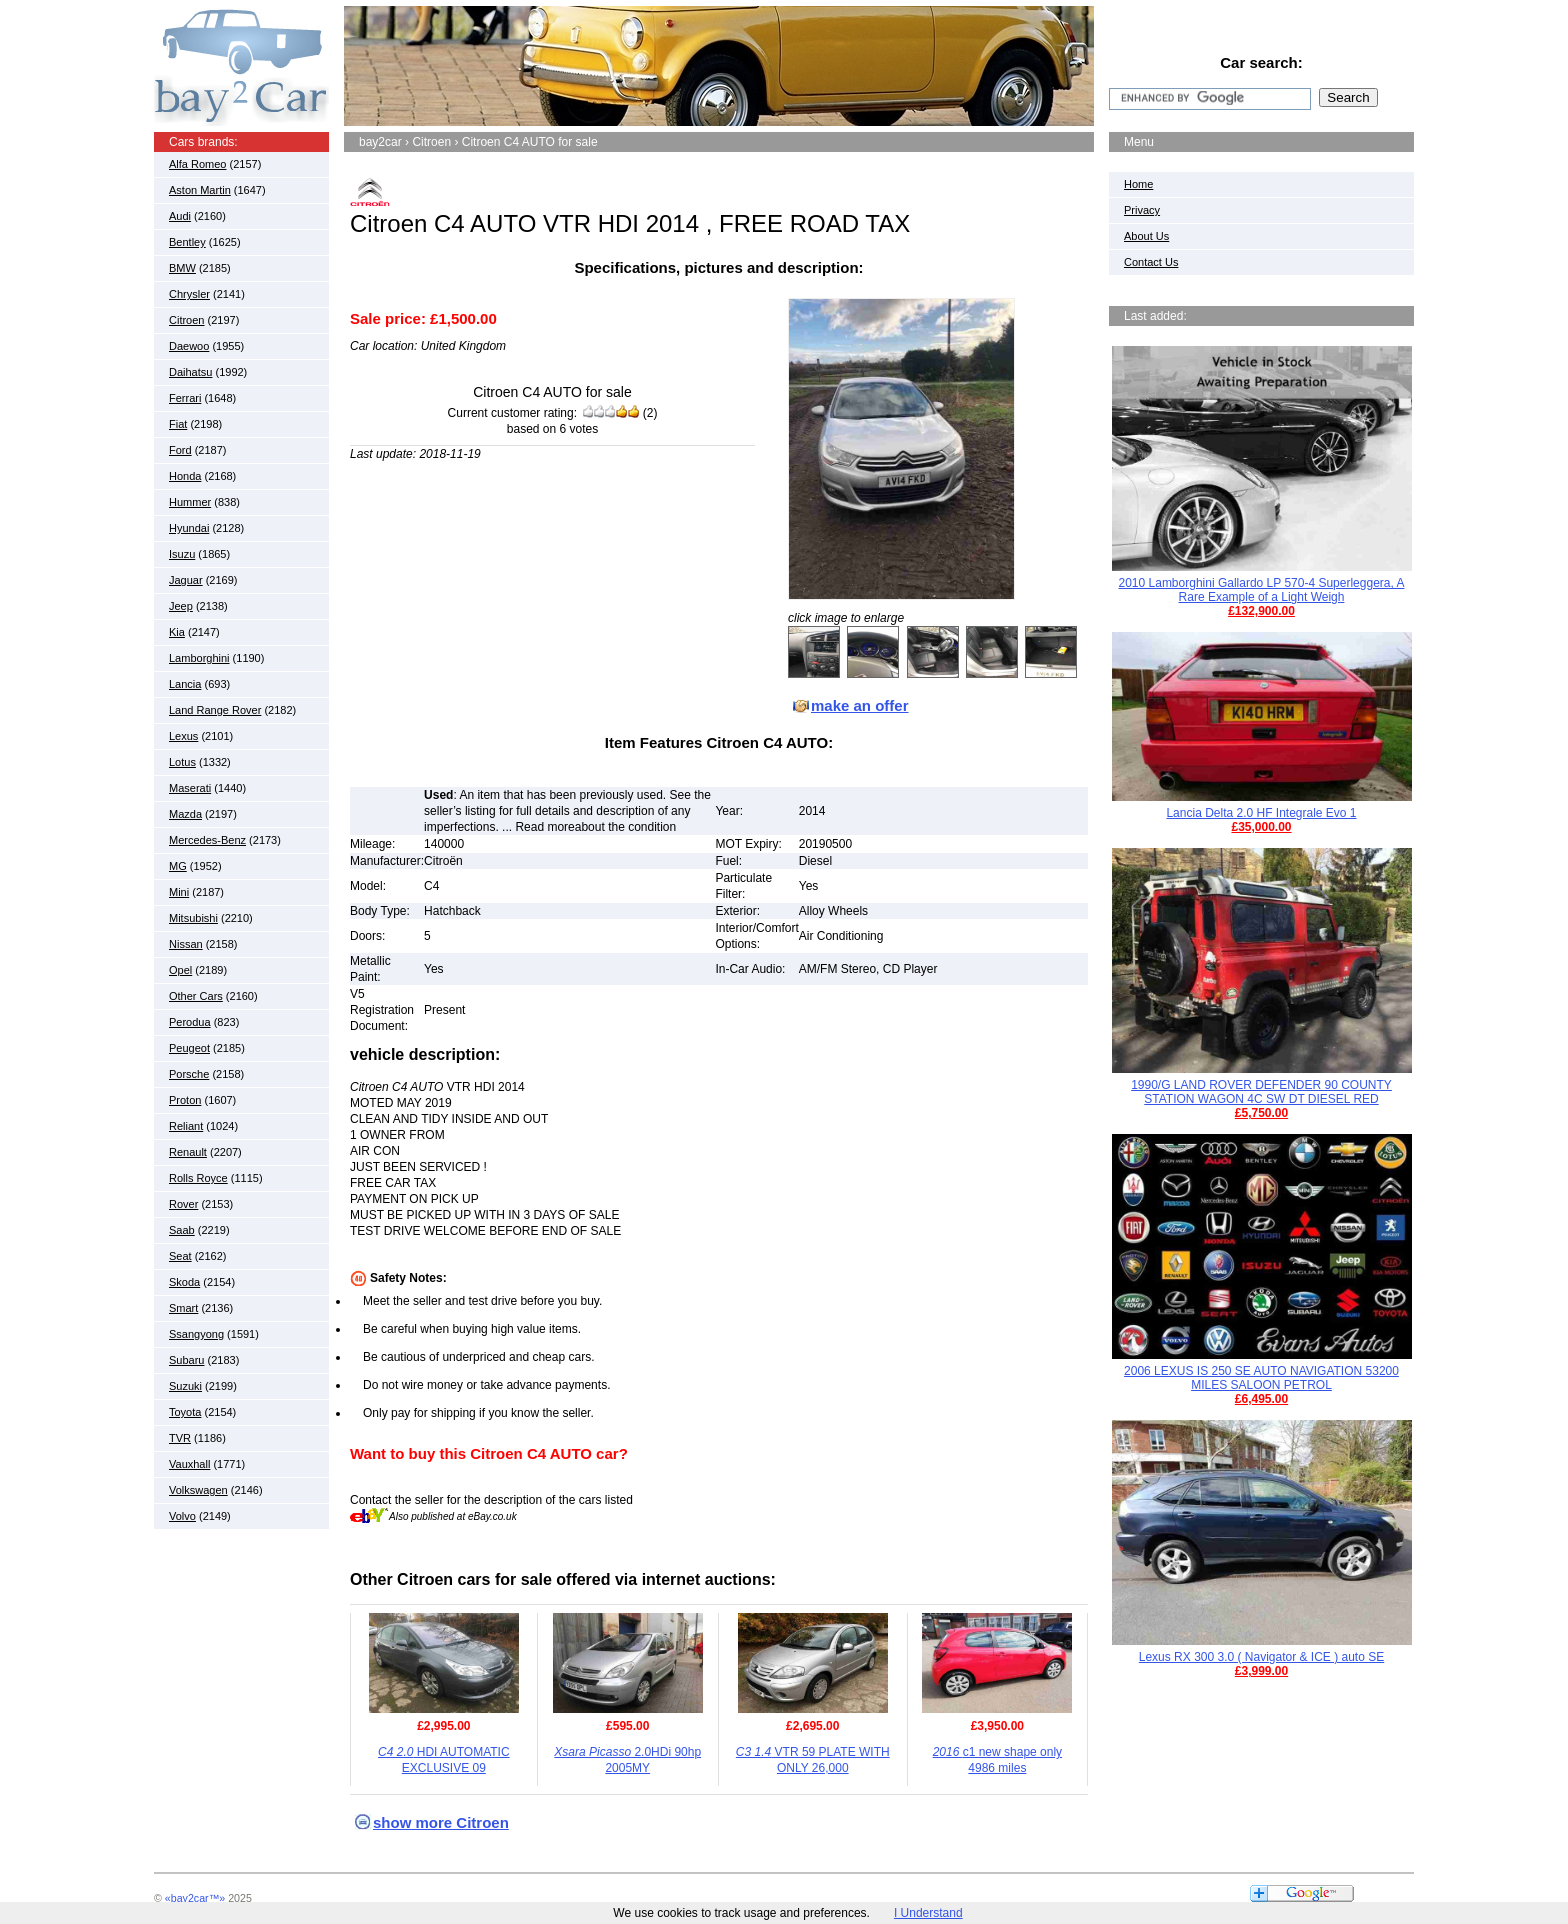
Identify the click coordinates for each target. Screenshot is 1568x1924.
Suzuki (185, 1386)
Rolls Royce (198, 1178)
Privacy (1142, 210)
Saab (182, 1230)
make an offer (860, 705)
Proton (185, 1100)
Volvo (182, 1516)
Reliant (186, 1126)
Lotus (182, 762)
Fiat (178, 424)
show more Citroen (441, 1822)
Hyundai (189, 528)
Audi (180, 216)
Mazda (185, 814)
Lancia (185, 684)
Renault (188, 1152)
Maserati (190, 788)
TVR (180, 1438)
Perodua (190, 1022)
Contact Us (1151, 262)
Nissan (186, 944)
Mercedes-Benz (207, 840)
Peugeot (189, 1048)
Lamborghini (199, 658)
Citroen (186, 320)
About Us (1146, 236)
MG (178, 866)
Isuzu (182, 554)
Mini (179, 892)
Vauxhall (189, 1464)
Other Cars (196, 996)
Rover (183, 1204)
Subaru (186, 1360)
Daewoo (189, 346)
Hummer (190, 502)
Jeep (181, 606)
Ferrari (185, 398)
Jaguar (186, 580)
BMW (182, 268)
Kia (177, 632)
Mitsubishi (193, 918)
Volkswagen (198, 1490)
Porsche (189, 1074)
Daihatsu (190, 372)
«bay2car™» (195, 1898)
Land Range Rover (215, 710)
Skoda (184, 1282)
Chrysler (189, 294)
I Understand (928, 1913)
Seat (180, 1256)
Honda (185, 476)
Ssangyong (196, 1334)
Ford (180, 450)
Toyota (185, 1412)
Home (1138, 184)
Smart (183, 1308)
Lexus (183, 736)
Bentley (187, 242)
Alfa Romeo (197, 164)
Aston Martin (200, 190)
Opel (180, 970)
